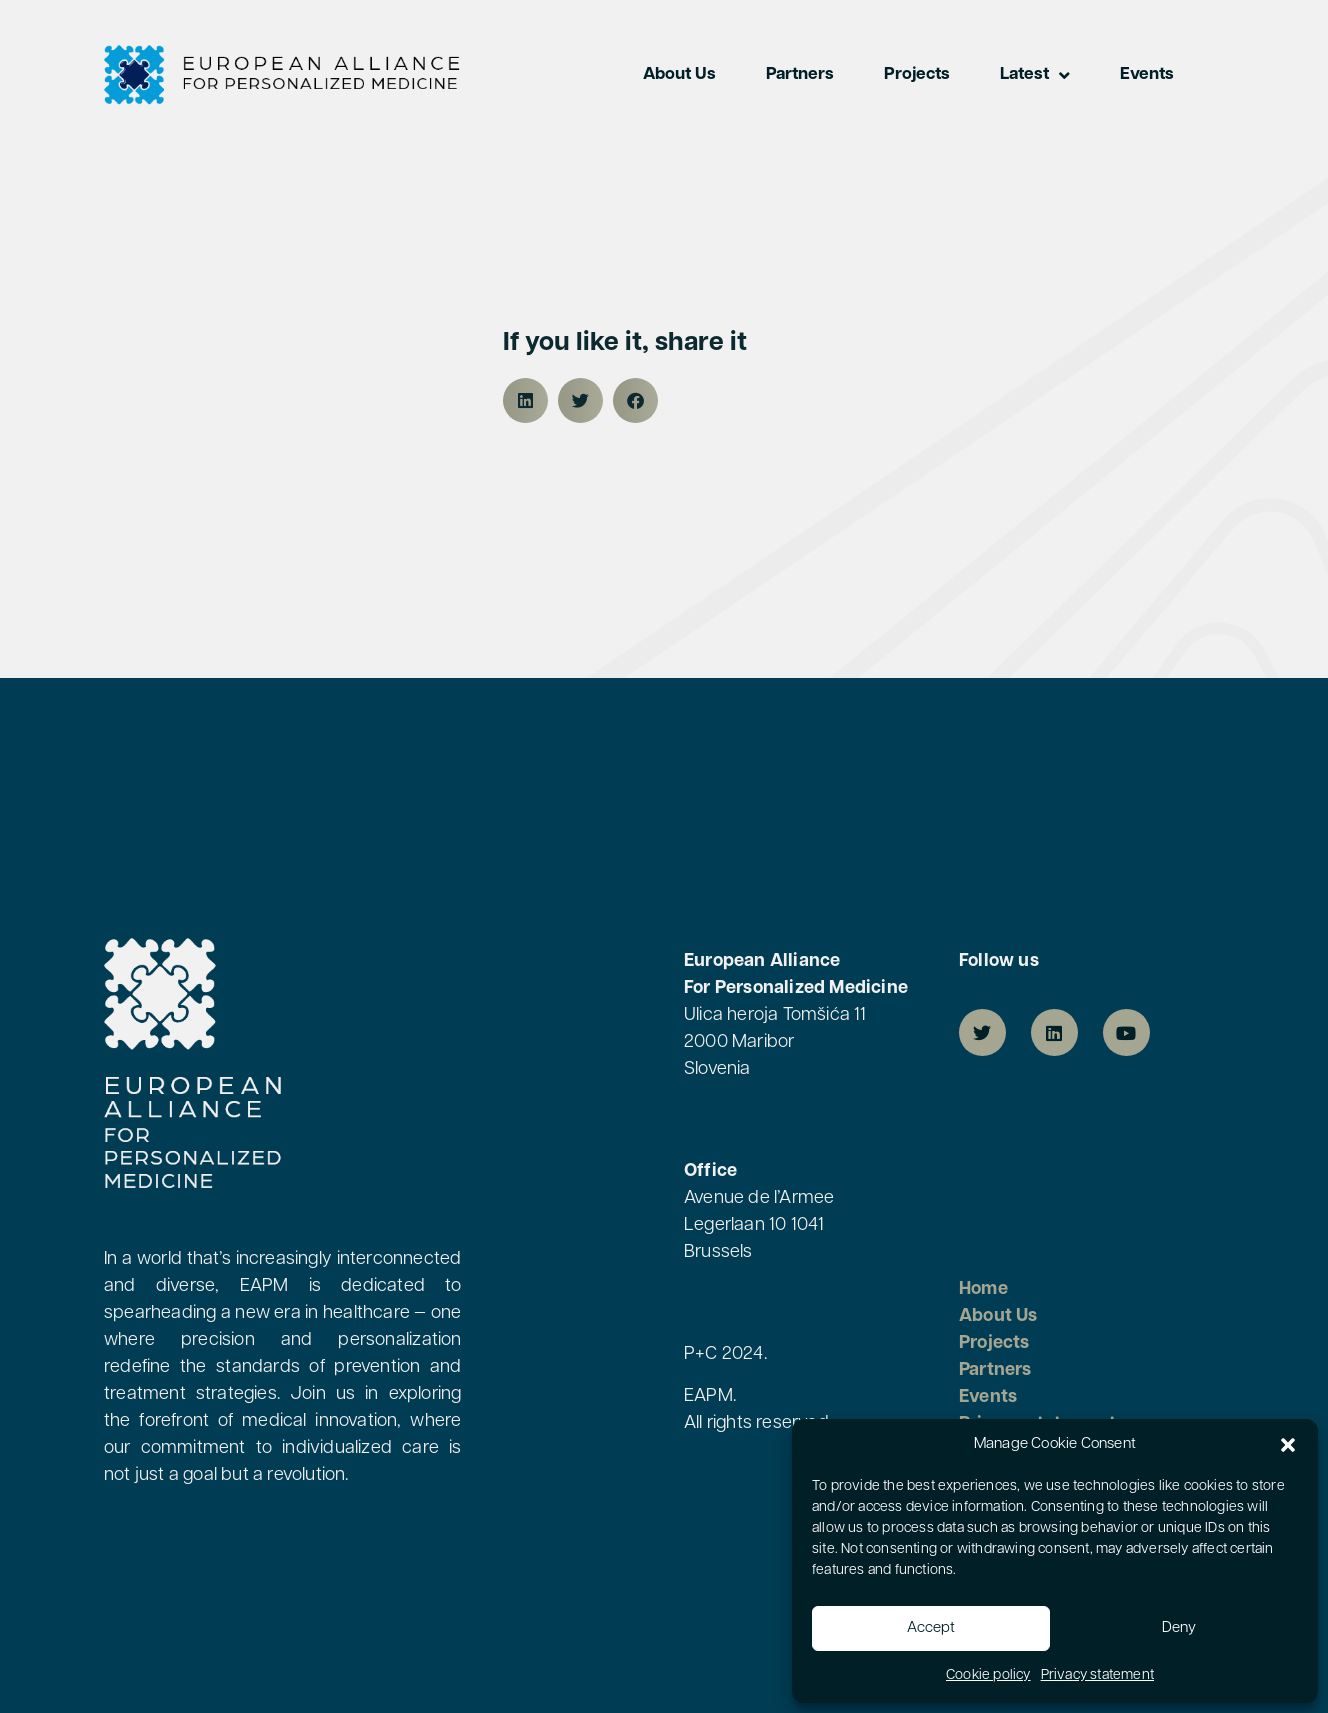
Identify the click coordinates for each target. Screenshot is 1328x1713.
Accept (931, 1628)
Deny (1179, 1628)
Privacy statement (1097, 1675)
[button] (1288, 1445)
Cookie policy (988, 1675)
